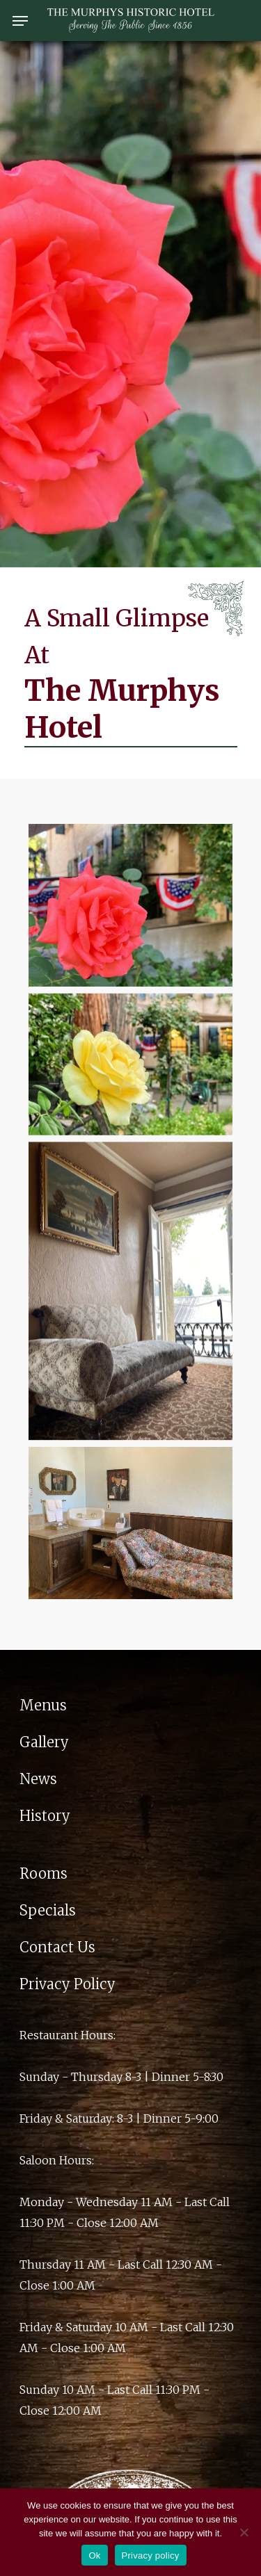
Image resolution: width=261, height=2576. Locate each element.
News (38, 1779)
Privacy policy (151, 2555)
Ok (94, 2555)
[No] (244, 2532)
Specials (47, 1910)
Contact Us (57, 1947)
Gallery (44, 1742)
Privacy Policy (67, 1984)
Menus (43, 1705)
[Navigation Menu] (20, 21)
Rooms (43, 1873)
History (44, 1815)
